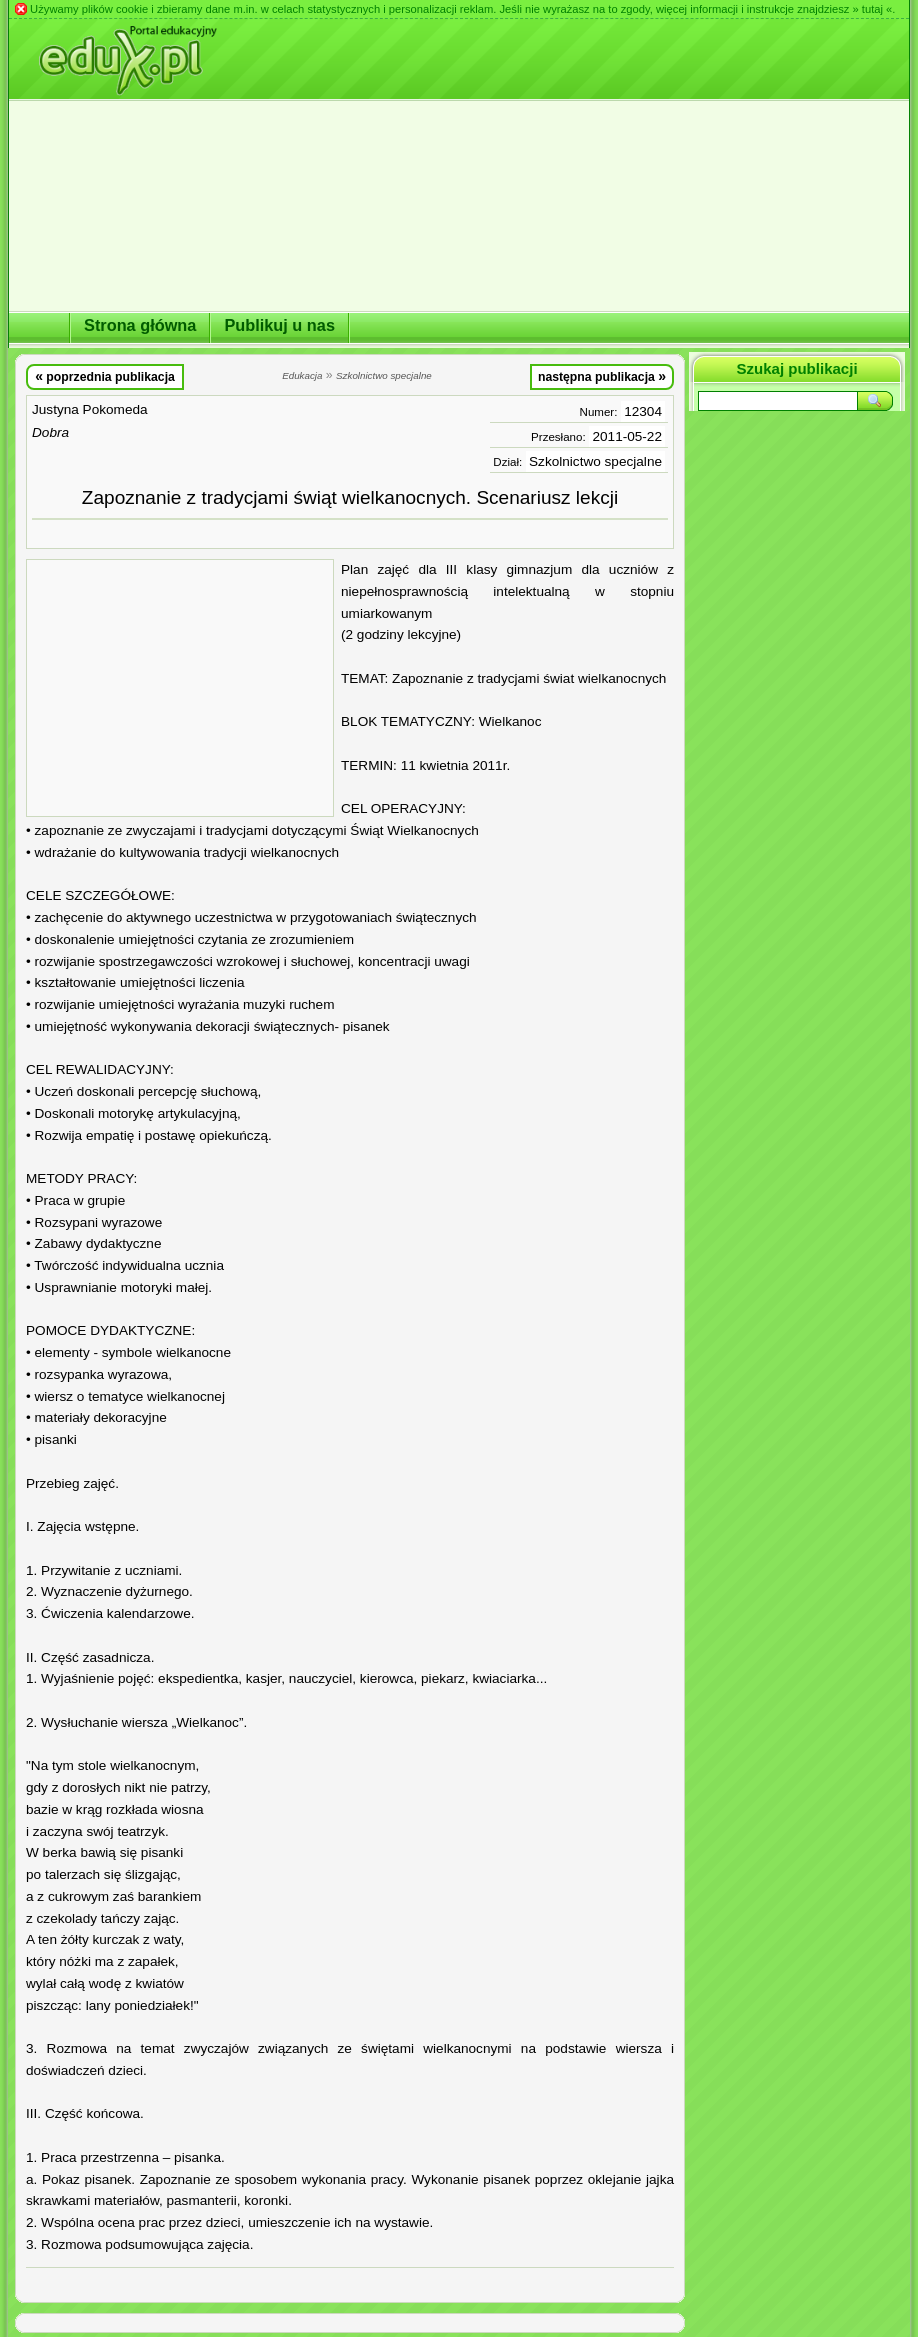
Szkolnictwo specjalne (595, 461)
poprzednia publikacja (105, 376)
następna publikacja (602, 376)
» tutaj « (872, 9)
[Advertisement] (180, 688)
